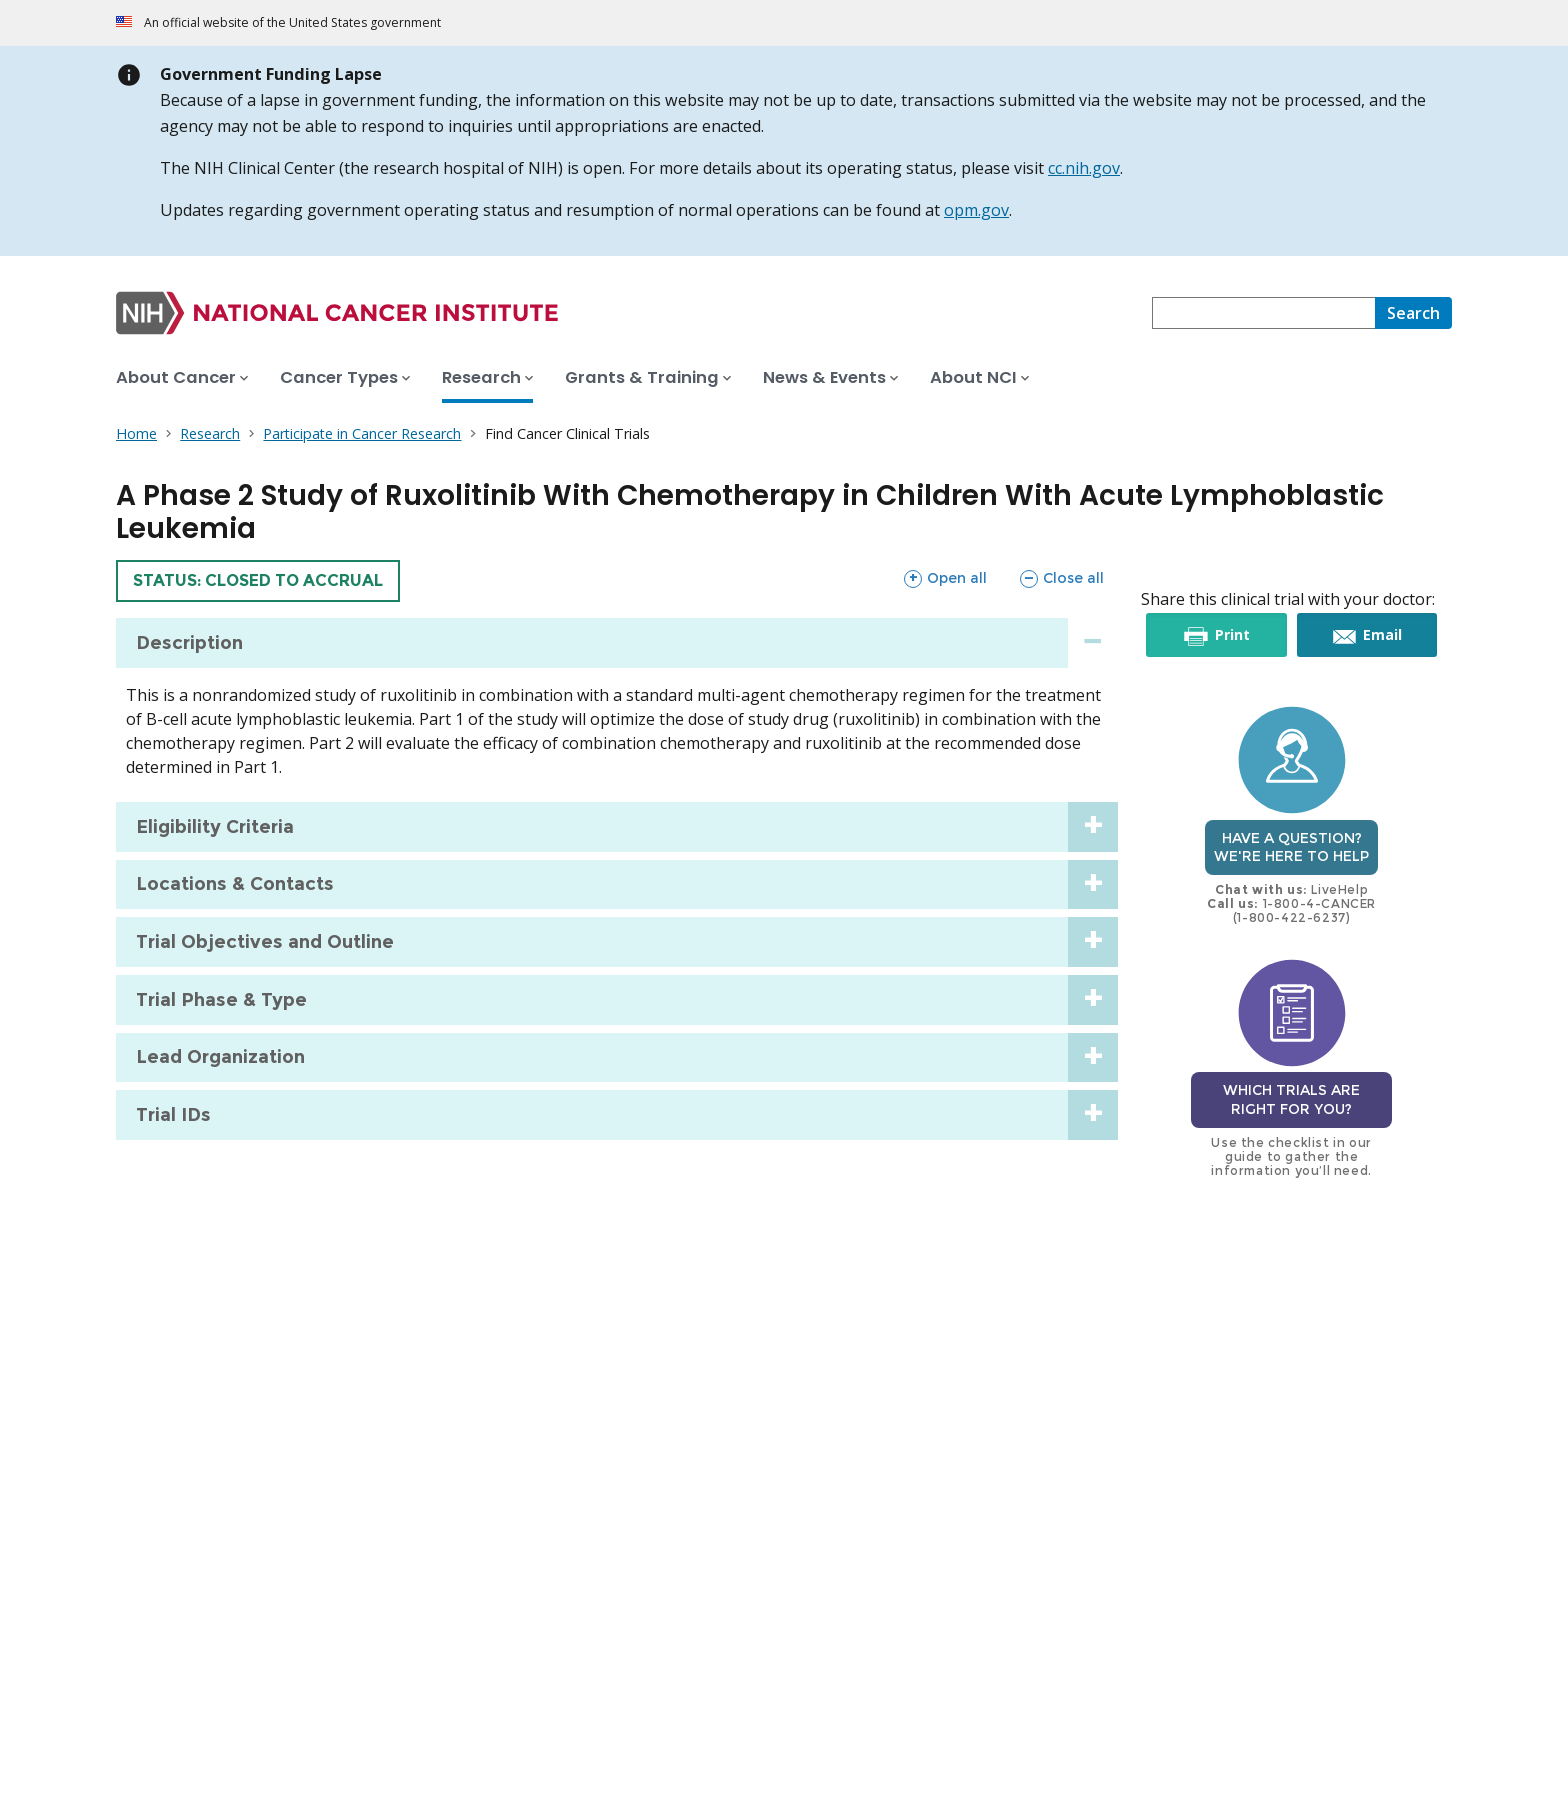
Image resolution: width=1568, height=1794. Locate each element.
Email (1381, 635)
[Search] (1413, 313)
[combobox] (1263, 313)
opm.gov (976, 210)
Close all (1061, 578)
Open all (945, 578)
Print (1230, 635)
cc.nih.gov (1084, 168)
